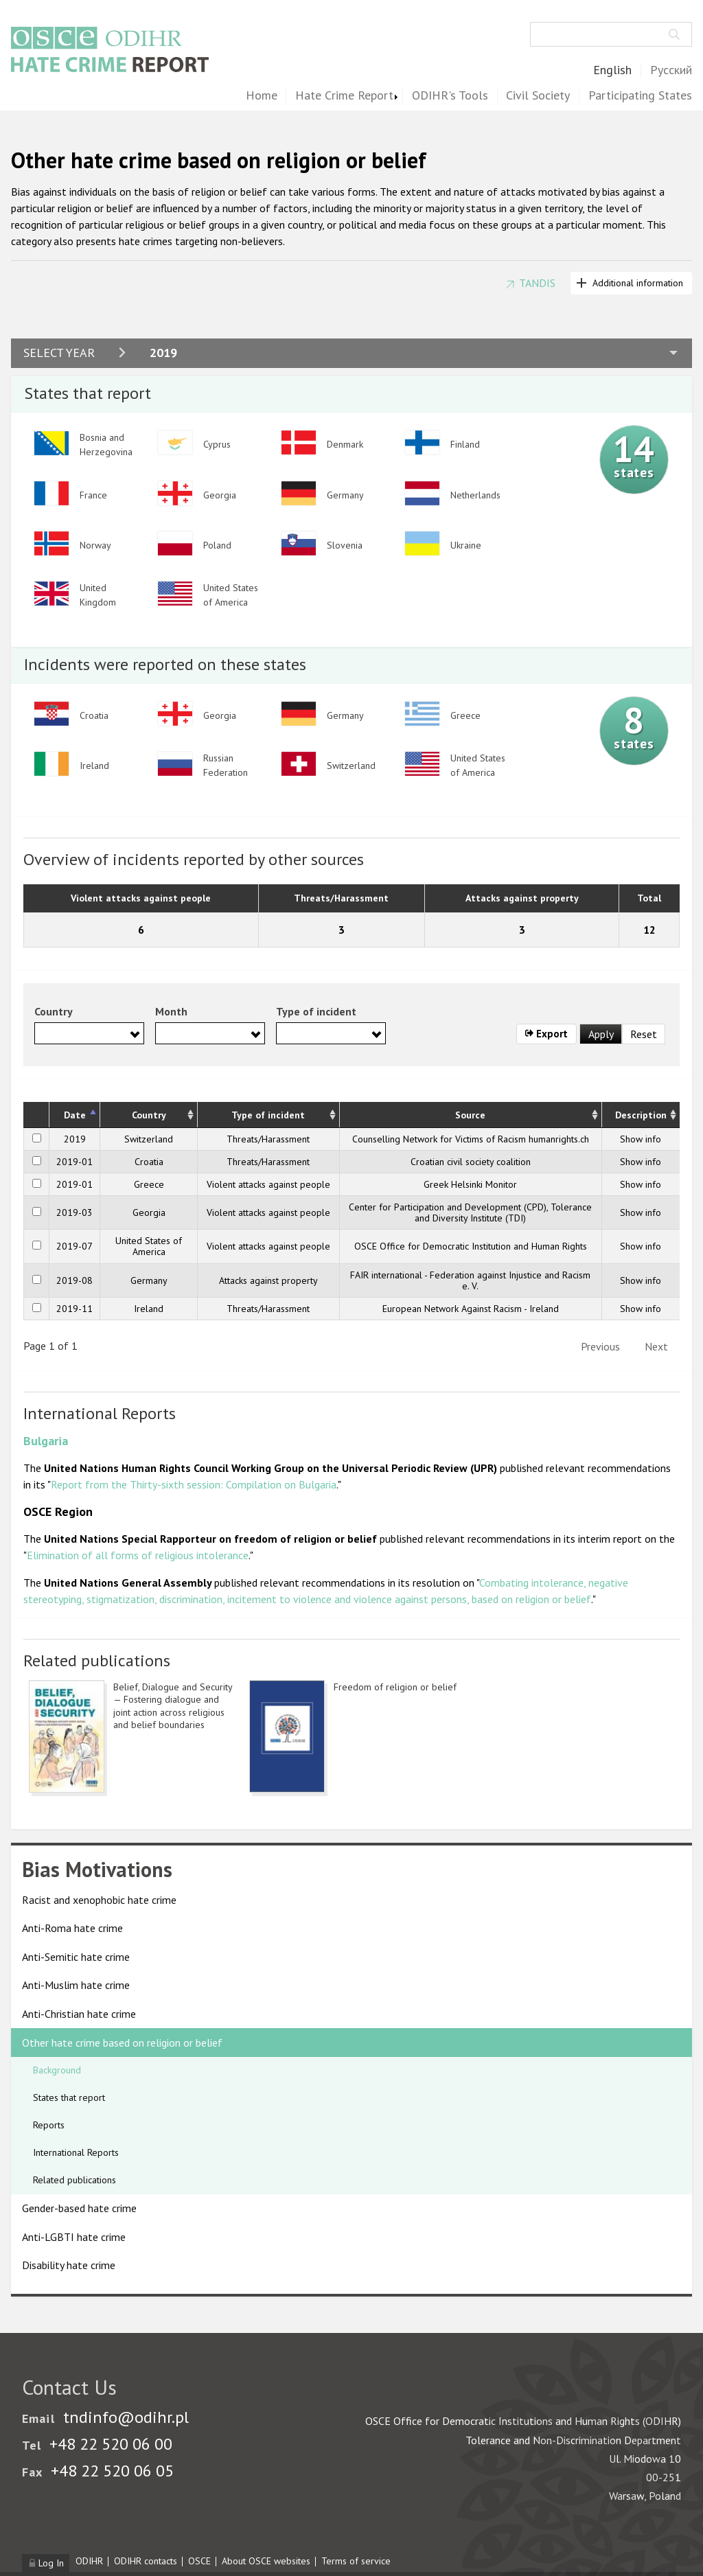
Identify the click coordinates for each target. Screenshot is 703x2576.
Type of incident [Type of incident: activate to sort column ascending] (268, 1115)
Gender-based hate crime (79, 2208)
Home (261, 96)
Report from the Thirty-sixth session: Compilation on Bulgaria (193, 1484)
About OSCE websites (266, 2561)
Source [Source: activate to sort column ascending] (470, 1115)
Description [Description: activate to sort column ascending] (641, 1115)
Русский (671, 70)
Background (57, 2070)
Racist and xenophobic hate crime (99, 1900)
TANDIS (537, 283)
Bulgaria (45, 1441)
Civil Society (538, 96)
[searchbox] (42, 1032)
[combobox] (89, 1033)
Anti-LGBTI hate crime (74, 2237)
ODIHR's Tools (450, 96)
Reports (49, 2125)
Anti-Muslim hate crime (76, 1985)
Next (656, 1346)
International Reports (76, 2152)
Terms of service (356, 2561)
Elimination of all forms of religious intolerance (138, 1555)
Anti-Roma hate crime (72, 1928)
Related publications (74, 2180)
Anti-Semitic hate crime (76, 1957)
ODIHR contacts (145, 2561)
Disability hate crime (68, 2265)
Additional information (637, 283)
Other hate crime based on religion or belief (122, 2042)
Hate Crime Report (344, 96)
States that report (69, 2097)
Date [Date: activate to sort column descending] (75, 1115)
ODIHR (89, 2561)
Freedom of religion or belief (395, 1687)
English (612, 70)
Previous (600, 1346)
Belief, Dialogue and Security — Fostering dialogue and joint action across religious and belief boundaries (172, 1706)
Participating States (640, 96)
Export (546, 1033)
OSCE (199, 2561)
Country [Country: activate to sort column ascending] (149, 1115)
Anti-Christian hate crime (79, 2014)
